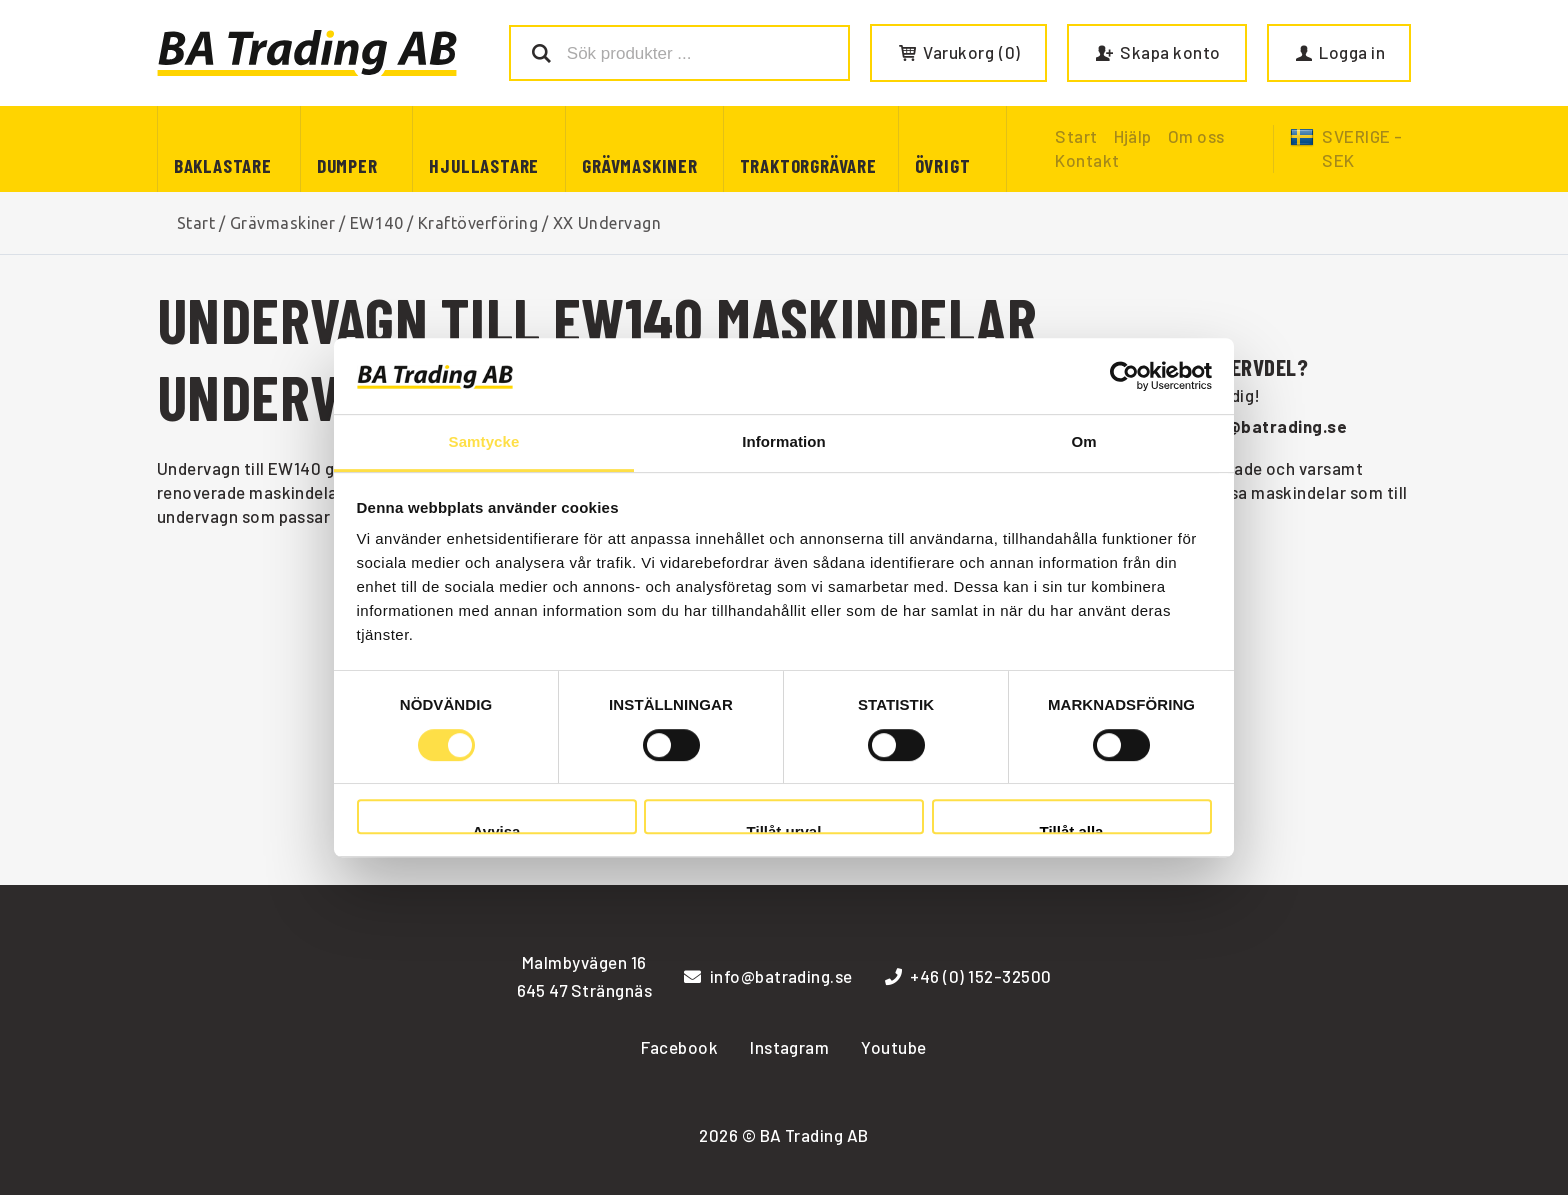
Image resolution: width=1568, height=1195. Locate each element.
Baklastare (223, 165)
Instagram (789, 1047)
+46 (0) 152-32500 (968, 976)
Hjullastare (484, 165)
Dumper (347, 165)
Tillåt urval (784, 828)
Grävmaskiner (640, 165)
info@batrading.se (1270, 426)
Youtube (893, 1047)
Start (196, 223)
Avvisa (497, 828)
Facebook (679, 1047)
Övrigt (943, 165)
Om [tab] (1083, 442)
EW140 (376, 223)
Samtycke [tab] (484, 442)
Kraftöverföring (478, 223)
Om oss (1196, 136)
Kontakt (1087, 160)
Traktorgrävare (808, 165)
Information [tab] (784, 442)
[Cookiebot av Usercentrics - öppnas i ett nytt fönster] (1124, 376)
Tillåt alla (1072, 828)
